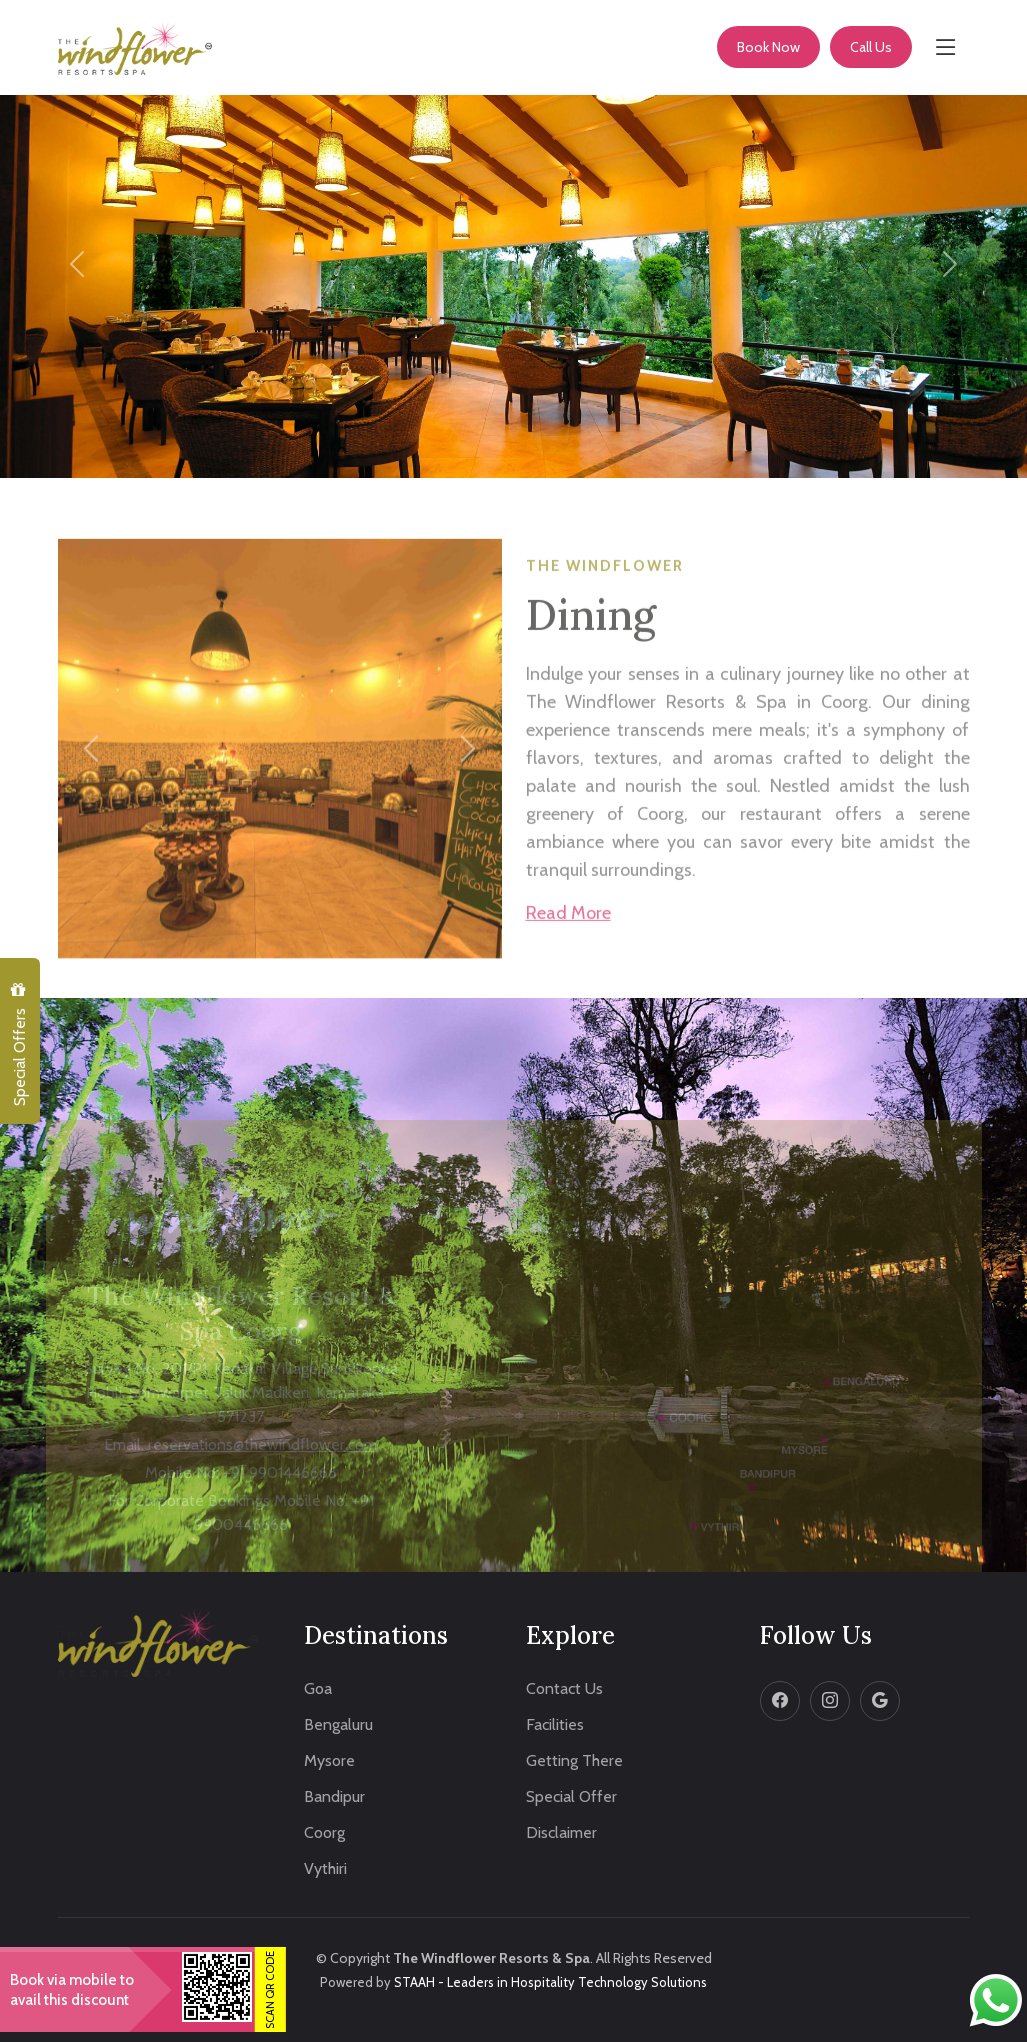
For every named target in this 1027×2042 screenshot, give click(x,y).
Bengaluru (338, 1725)
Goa (318, 1689)
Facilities (555, 1725)
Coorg (324, 1833)
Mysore (329, 1761)
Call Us (871, 47)
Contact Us (564, 1689)
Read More (568, 942)
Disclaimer (561, 1833)
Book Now (768, 47)
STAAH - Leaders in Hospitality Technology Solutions (550, 1982)
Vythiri (325, 1869)
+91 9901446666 (280, 1489)
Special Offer (571, 1797)
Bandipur (334, 1797)
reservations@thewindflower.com (262, 1461)
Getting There (574, 1761)
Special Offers (18, 1044)
